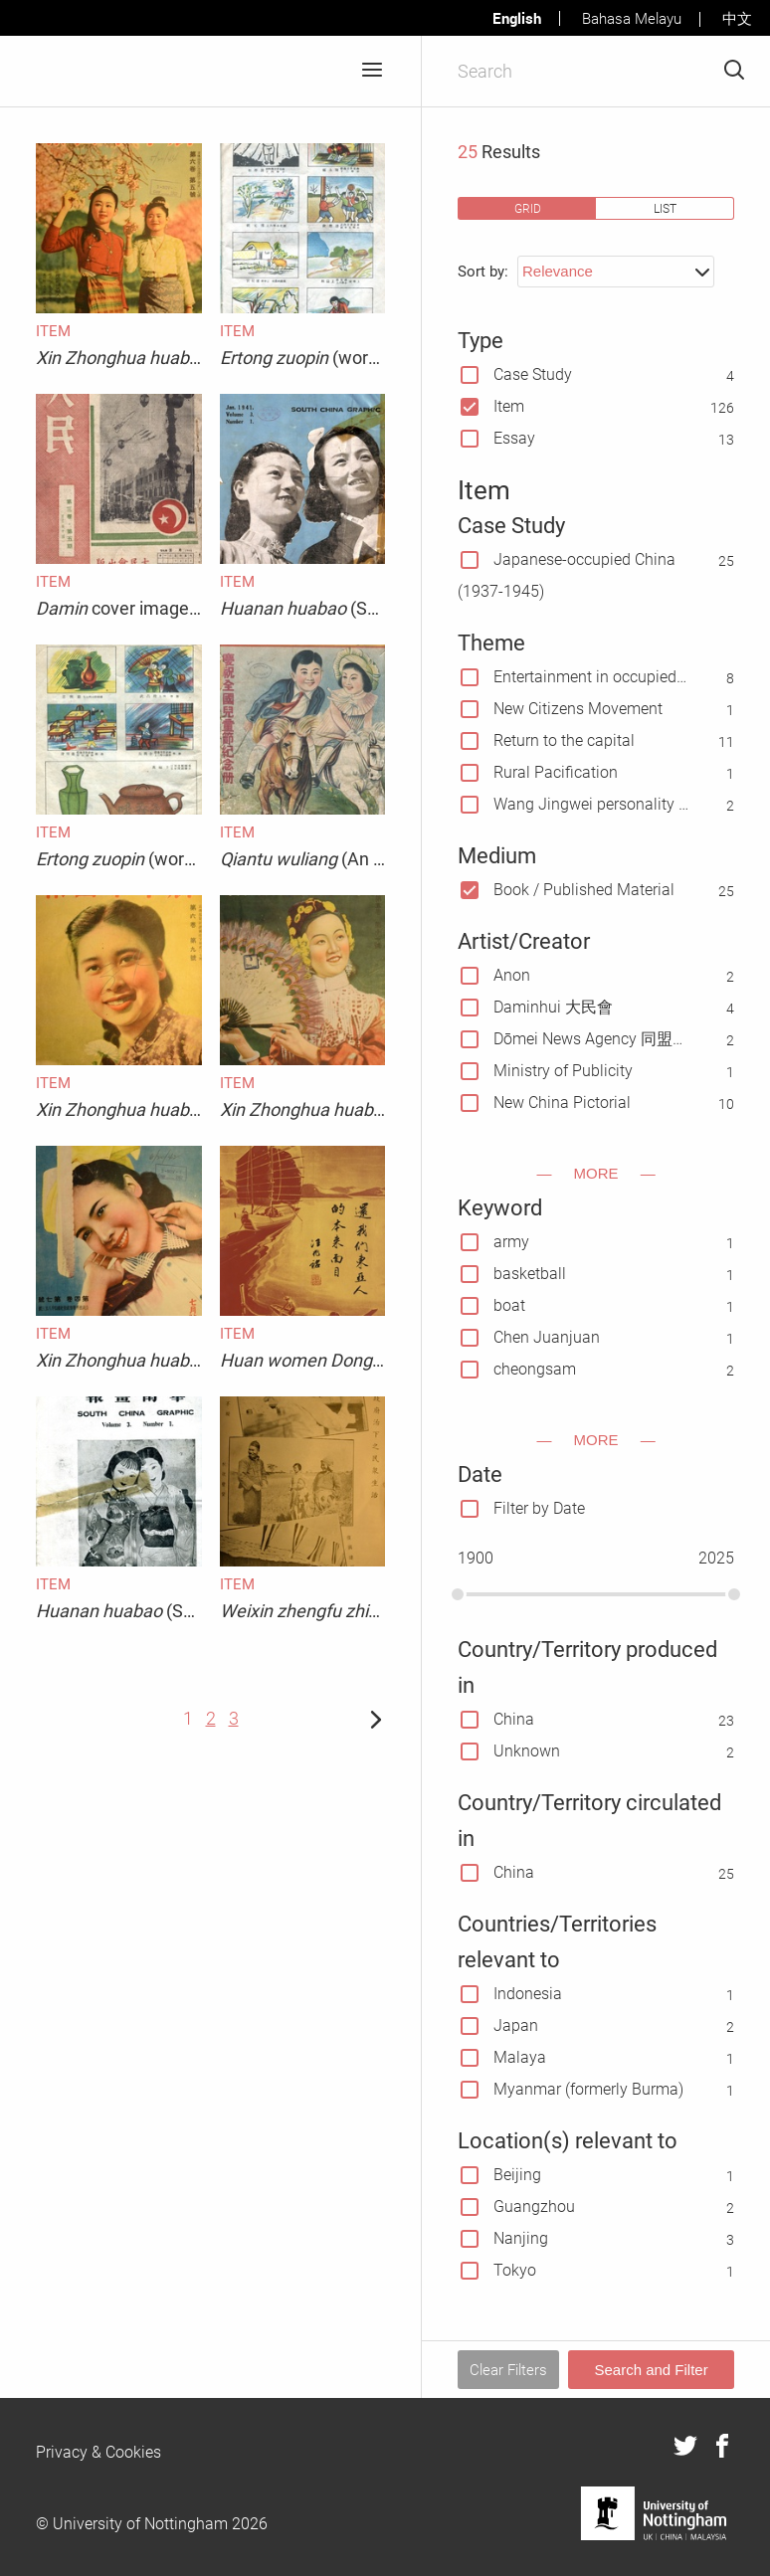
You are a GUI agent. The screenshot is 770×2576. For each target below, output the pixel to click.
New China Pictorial (562, 1102)
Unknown (526, 1751)
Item (508, 406)
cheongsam (534, 1369)
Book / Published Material (583, 889)
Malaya (519, 2057)
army (511, 1241)
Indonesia (527, 1993)
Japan (515, 2025)
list (665, 208)
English (516, 18)
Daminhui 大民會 (553, 1007)
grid (527, 208)
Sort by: (483, 271)
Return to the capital (564, 740)
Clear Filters (508, 2370)
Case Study (532, 374)
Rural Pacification (555, 772)
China (513, 1719)
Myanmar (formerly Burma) (588, 2089)
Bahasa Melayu (631, 19)
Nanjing (520, 2238)
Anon (511, 975)
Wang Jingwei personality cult (591, 804)
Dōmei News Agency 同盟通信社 (591, 1038)
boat (509, 1305)
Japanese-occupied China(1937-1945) (566, 575)
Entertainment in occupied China (591, 676)
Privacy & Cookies (98, 2452)
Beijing (517, 2174)
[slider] (458, 1594)
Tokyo (514, 2270)
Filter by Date (539, 1508)
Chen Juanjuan (546, 1337)
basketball (529, 1273)
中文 (737, 19)
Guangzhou (534, 2206)
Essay (514, 438)
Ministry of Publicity (563, 1070)
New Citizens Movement (578, 708)
